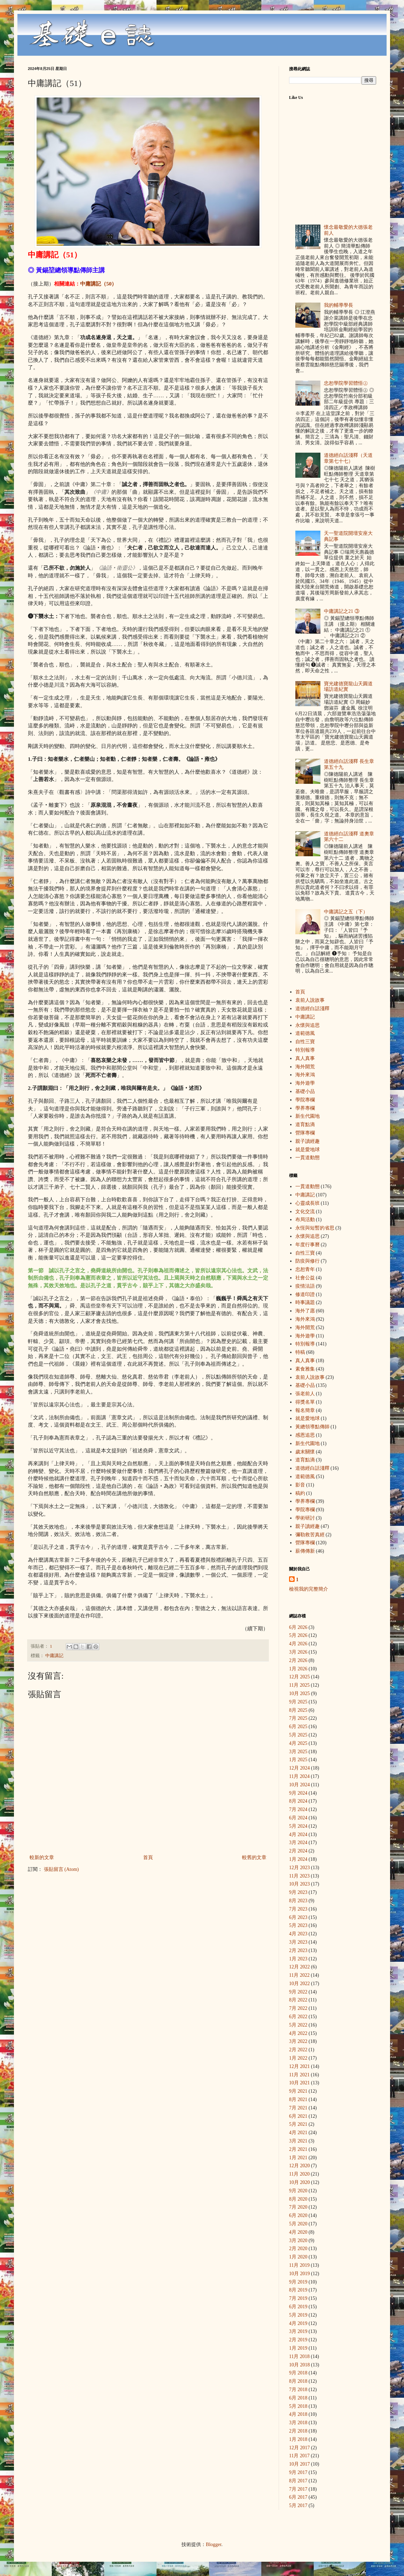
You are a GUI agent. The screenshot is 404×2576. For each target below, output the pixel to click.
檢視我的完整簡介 (308, 1589)
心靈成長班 (307, 1203)
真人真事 (305, 1058)
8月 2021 (298, 2099)
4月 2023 (298, 1933)
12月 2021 (299, 2066)
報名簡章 (305, 1410)
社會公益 (305, 1277)
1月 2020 (298, 2256)
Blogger (213, 2544)
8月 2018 (298, 2381)
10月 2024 (299, 1784)
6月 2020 (298, 2215)
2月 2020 (298, 2248)
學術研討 (305, 1518)
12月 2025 (299, 1676)
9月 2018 (298, 2372)
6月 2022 (298, 2016)
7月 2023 (298, 1909)
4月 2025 (298, 1743)
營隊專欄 (305, 1132)
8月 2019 (298, 2290)
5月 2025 (298, 1735)
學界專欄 (305, 1108)
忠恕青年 (305, 1269)
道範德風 (305, 1033)
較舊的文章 (254, 1857)
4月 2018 (298, 2414)
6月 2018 (298, 2398)
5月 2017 (298, 2505)
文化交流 (305, 1211)
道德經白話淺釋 (312, 1008)
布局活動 (305, 1219)
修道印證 (305, 1294)
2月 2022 (298, 2049)
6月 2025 (298, 1726)
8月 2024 (298, 1801)
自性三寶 (305, 1041)
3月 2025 (298, 1751)
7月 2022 (298, 2008)
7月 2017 (298, 2489)
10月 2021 (299, 2082)
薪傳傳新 (305, 1551)
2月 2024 (298, 1850)
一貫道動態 (307, 1157)
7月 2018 (298, 2389)
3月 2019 (298, 2331)
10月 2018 (299, 2364)
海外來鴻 (305, 1074)
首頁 (148, 1857)
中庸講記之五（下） (346, 911)
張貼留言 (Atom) (61, 1869)
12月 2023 (299, 1867)
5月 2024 (298, 1826)
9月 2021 (298, 2091)
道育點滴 (305, 1124)
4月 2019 (298, 2323)
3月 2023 (298, 1942)
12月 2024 (299, 1768)
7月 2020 (298, 2207)
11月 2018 (299, 2356)
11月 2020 (299, 2174)
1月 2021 (298, 2157)
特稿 (300, 1352)
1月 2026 (298, 1668)
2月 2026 (298, 1660)
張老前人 (305, 1393)
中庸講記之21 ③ (341, 611)
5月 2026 (298, 1635)
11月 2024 (299, 1776)
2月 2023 (298, 1950)
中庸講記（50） (98, 284)
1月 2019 (298, 2348)
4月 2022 (298, 2033)
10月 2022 (299, 1983)
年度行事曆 (307, 1244)
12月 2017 (299, 2447)
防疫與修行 (307, 1261)
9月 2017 (298, 2472)
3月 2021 (298, 2141)
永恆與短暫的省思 (314, 1228)
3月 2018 (298, 2422)
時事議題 (305, 1302)
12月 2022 (299, 1966)
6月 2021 (298, 2116)
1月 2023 (298, 1958)
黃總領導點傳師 (312, 1426)
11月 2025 (299, 1685)
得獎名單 (305, 1402)
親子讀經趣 (307, 1141)
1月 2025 (298, 1759)
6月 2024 (298, 1817)
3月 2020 (298, 2240)
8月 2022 (298, 2000)
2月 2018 (298, 2431)
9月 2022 (298, 1992)
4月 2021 (298, 2132)
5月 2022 (298, 2025)
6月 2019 (298, 2306)
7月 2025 (298, 1718)
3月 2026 (298, 1652)
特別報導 (305, 1050)
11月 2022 (299, 1975)
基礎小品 (305, 1091)
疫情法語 (305, 1286)
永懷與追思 (307, 1025)
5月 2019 (298, 2315)
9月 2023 (298, 1892)
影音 (300, 1485)
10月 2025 (299, 1693)
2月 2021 (298, 2149)
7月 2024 (298, 1809)
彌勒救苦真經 (310, 1534)
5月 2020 (298, 2223)
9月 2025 (298, 1701)
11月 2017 (299, 2455)
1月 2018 (298, 2439)
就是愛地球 (307, 1149)
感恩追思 (305, 1435)
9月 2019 (298, 2282)
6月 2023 (298, 1917)
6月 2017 (298, 2497)
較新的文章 (42, 1857)
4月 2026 (298, 1643)
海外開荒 (305, 1066)
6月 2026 (298, 1627)
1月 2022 (298, 2058)
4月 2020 (298, 2232)
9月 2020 (298, 2190)
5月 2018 (298, 2406)
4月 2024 (298, 1834)
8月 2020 (298, 2199)
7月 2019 (298, 2298)
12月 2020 (299, 2165)
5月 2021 (298, 2124)
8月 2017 (298, 2480)
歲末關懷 (305, 1451)
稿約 (300, 1493)
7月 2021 (298, 2107)
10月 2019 (299, 2273)
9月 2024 (298, 1793)
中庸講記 (54, 1655)
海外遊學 (305, 1083)
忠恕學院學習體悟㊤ (346, 383)
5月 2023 (298, 1925)
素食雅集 (305, 1369)
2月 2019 (298, 2339)
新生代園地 (307, 1116)
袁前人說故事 (310, 1000)
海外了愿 (305, 1310)
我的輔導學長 (338, 305)
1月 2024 (298, 1859)
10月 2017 (299, 2464)
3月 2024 (298, 1842)
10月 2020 (299, 2182)
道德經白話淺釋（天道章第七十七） (348, 458)
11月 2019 (299, 2265)
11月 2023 (299, 1876)
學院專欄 (305, 1099)
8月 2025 (298, 1710)
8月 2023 (298, 1900)
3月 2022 (298, 2041)
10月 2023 (299, 1884)
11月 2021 (299, 2074)
